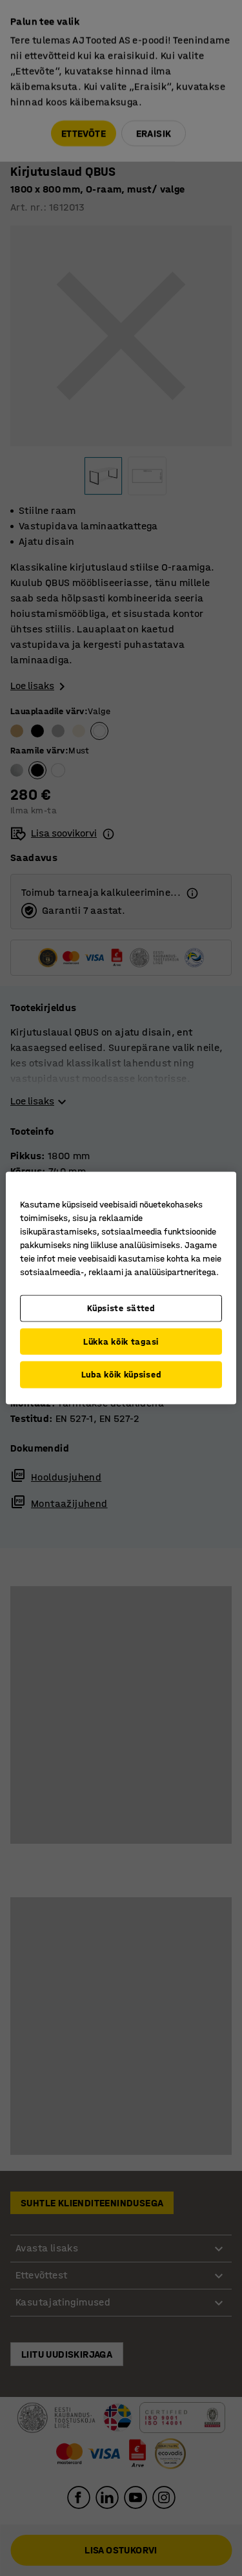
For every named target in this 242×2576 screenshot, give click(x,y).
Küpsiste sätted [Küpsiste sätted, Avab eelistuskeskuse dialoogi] (121, 1308)
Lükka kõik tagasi (121, 1341)
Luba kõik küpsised (121, 1374)
